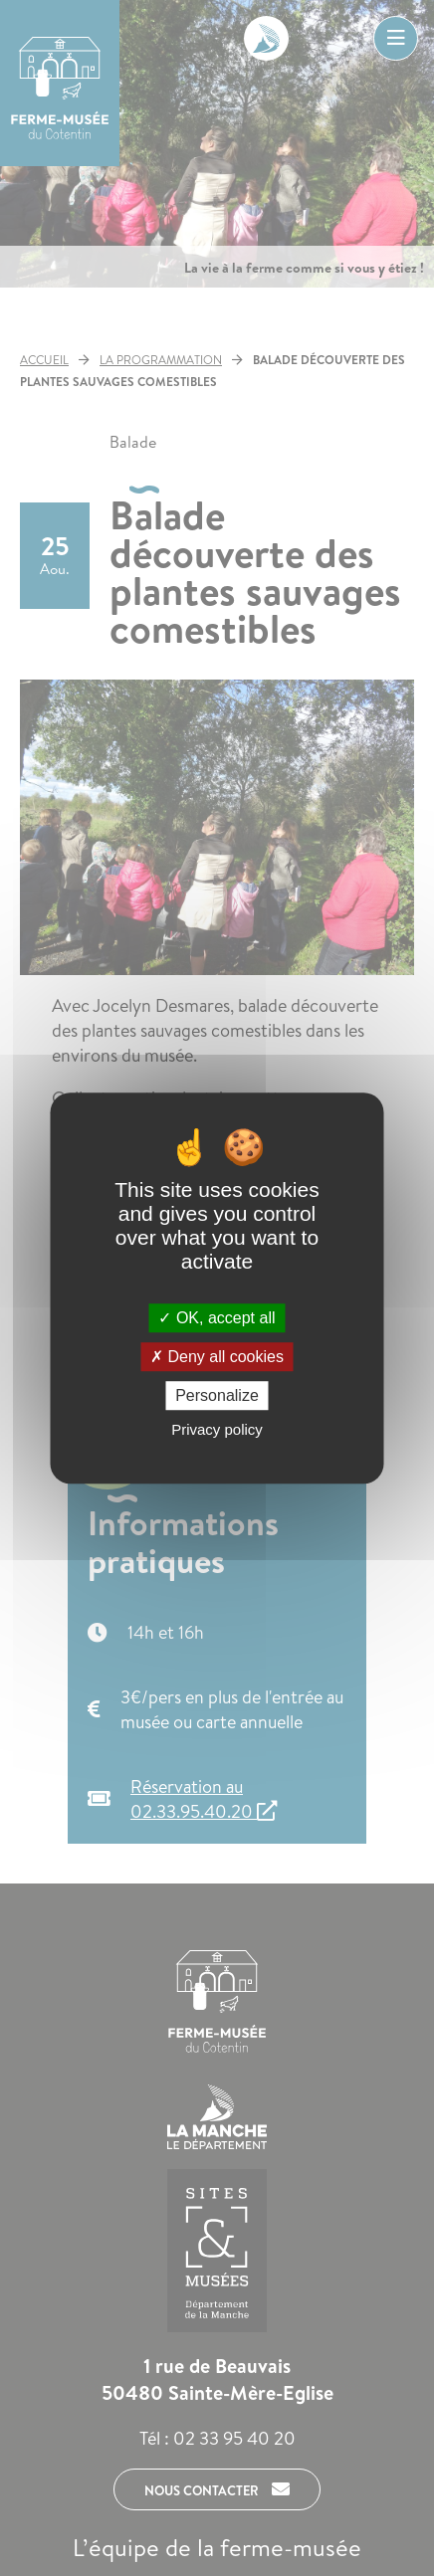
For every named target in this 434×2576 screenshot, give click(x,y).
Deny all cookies (217, 1356)
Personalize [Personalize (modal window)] (217, 1395)
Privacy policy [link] (217, 1429)
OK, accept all (216, 1317)
